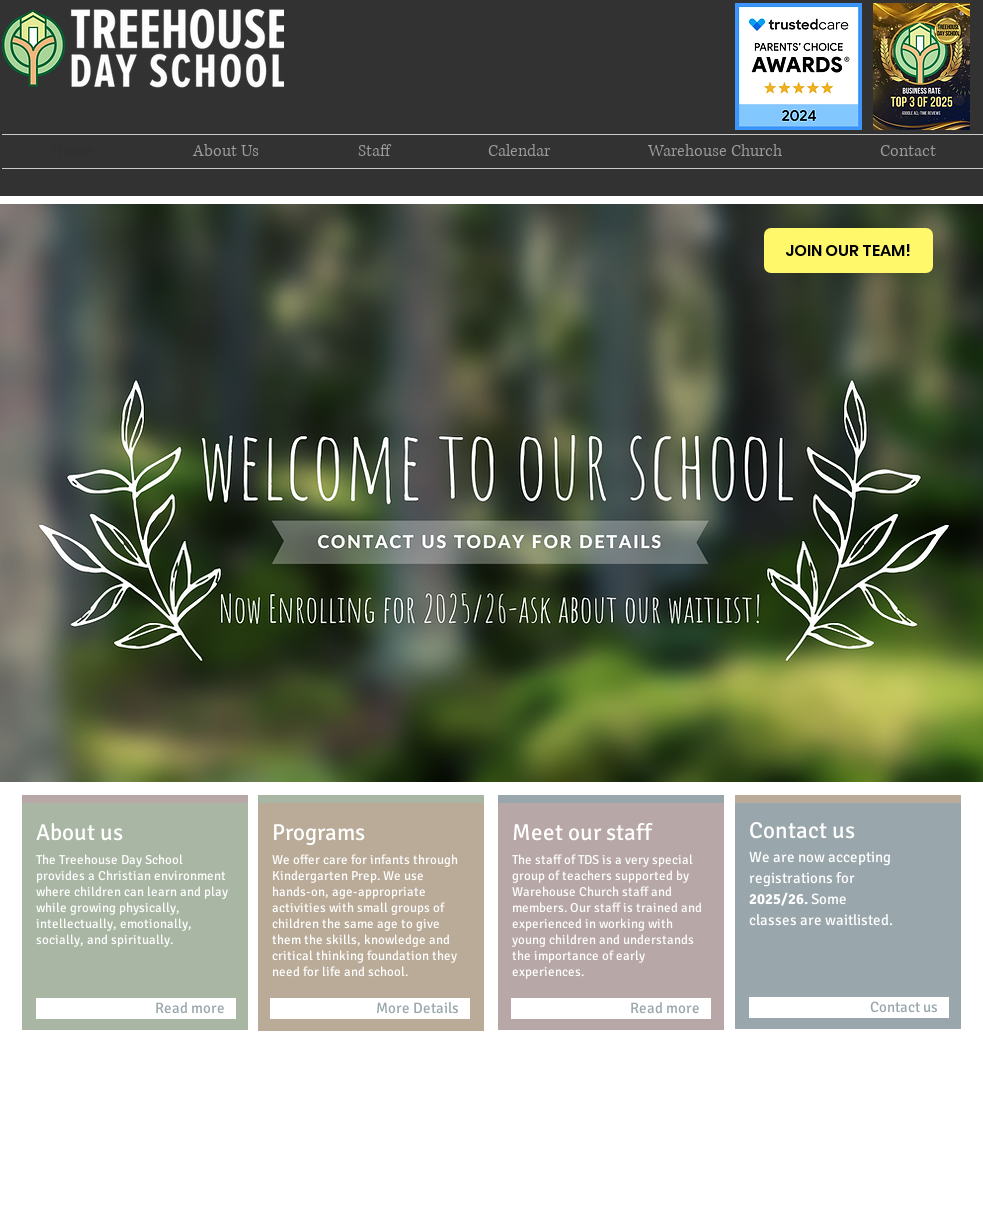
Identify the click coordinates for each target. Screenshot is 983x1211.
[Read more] (136, 1008)
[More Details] (370, 1008)
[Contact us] (849, 1007)
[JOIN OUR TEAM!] (848, 250)
